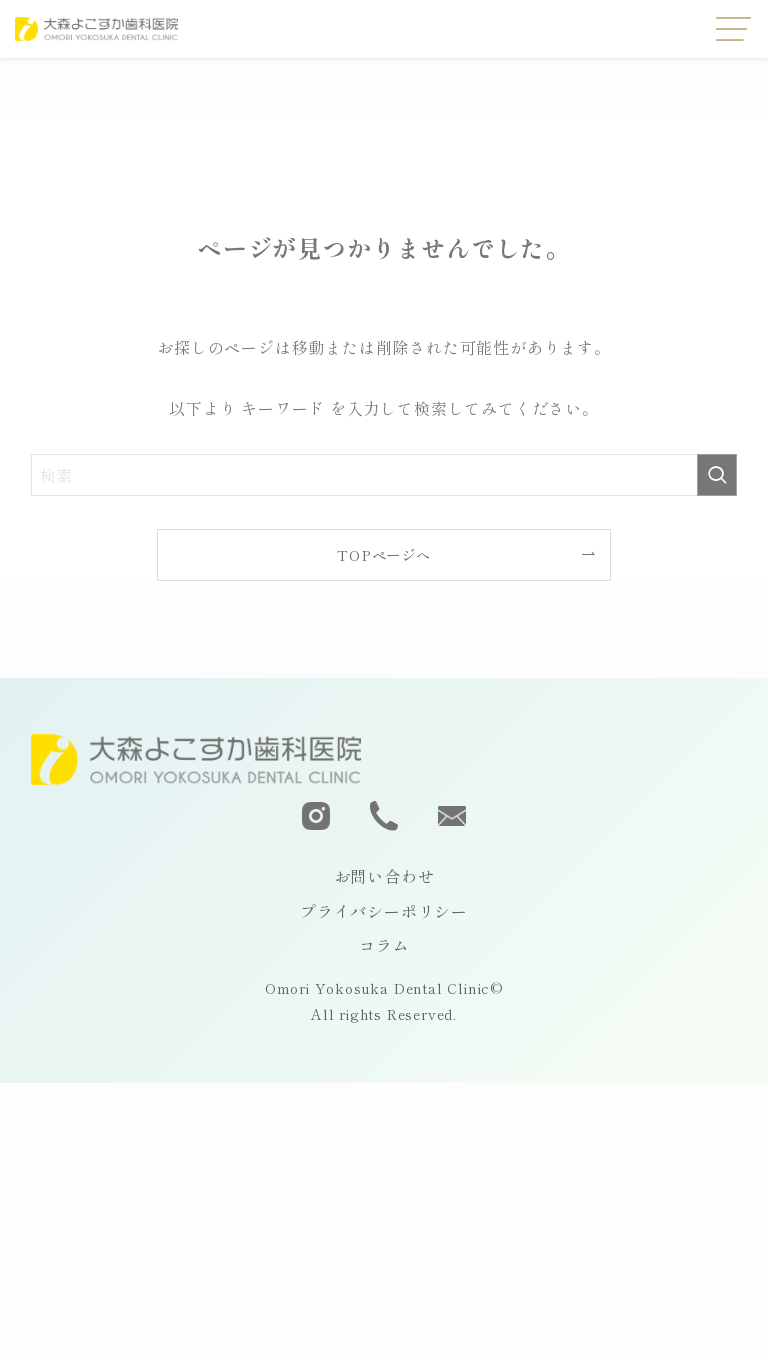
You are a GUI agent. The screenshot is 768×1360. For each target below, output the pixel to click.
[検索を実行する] (717, 475)
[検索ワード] (384, 475)
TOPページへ (384, 554)
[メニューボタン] (734, 29)
